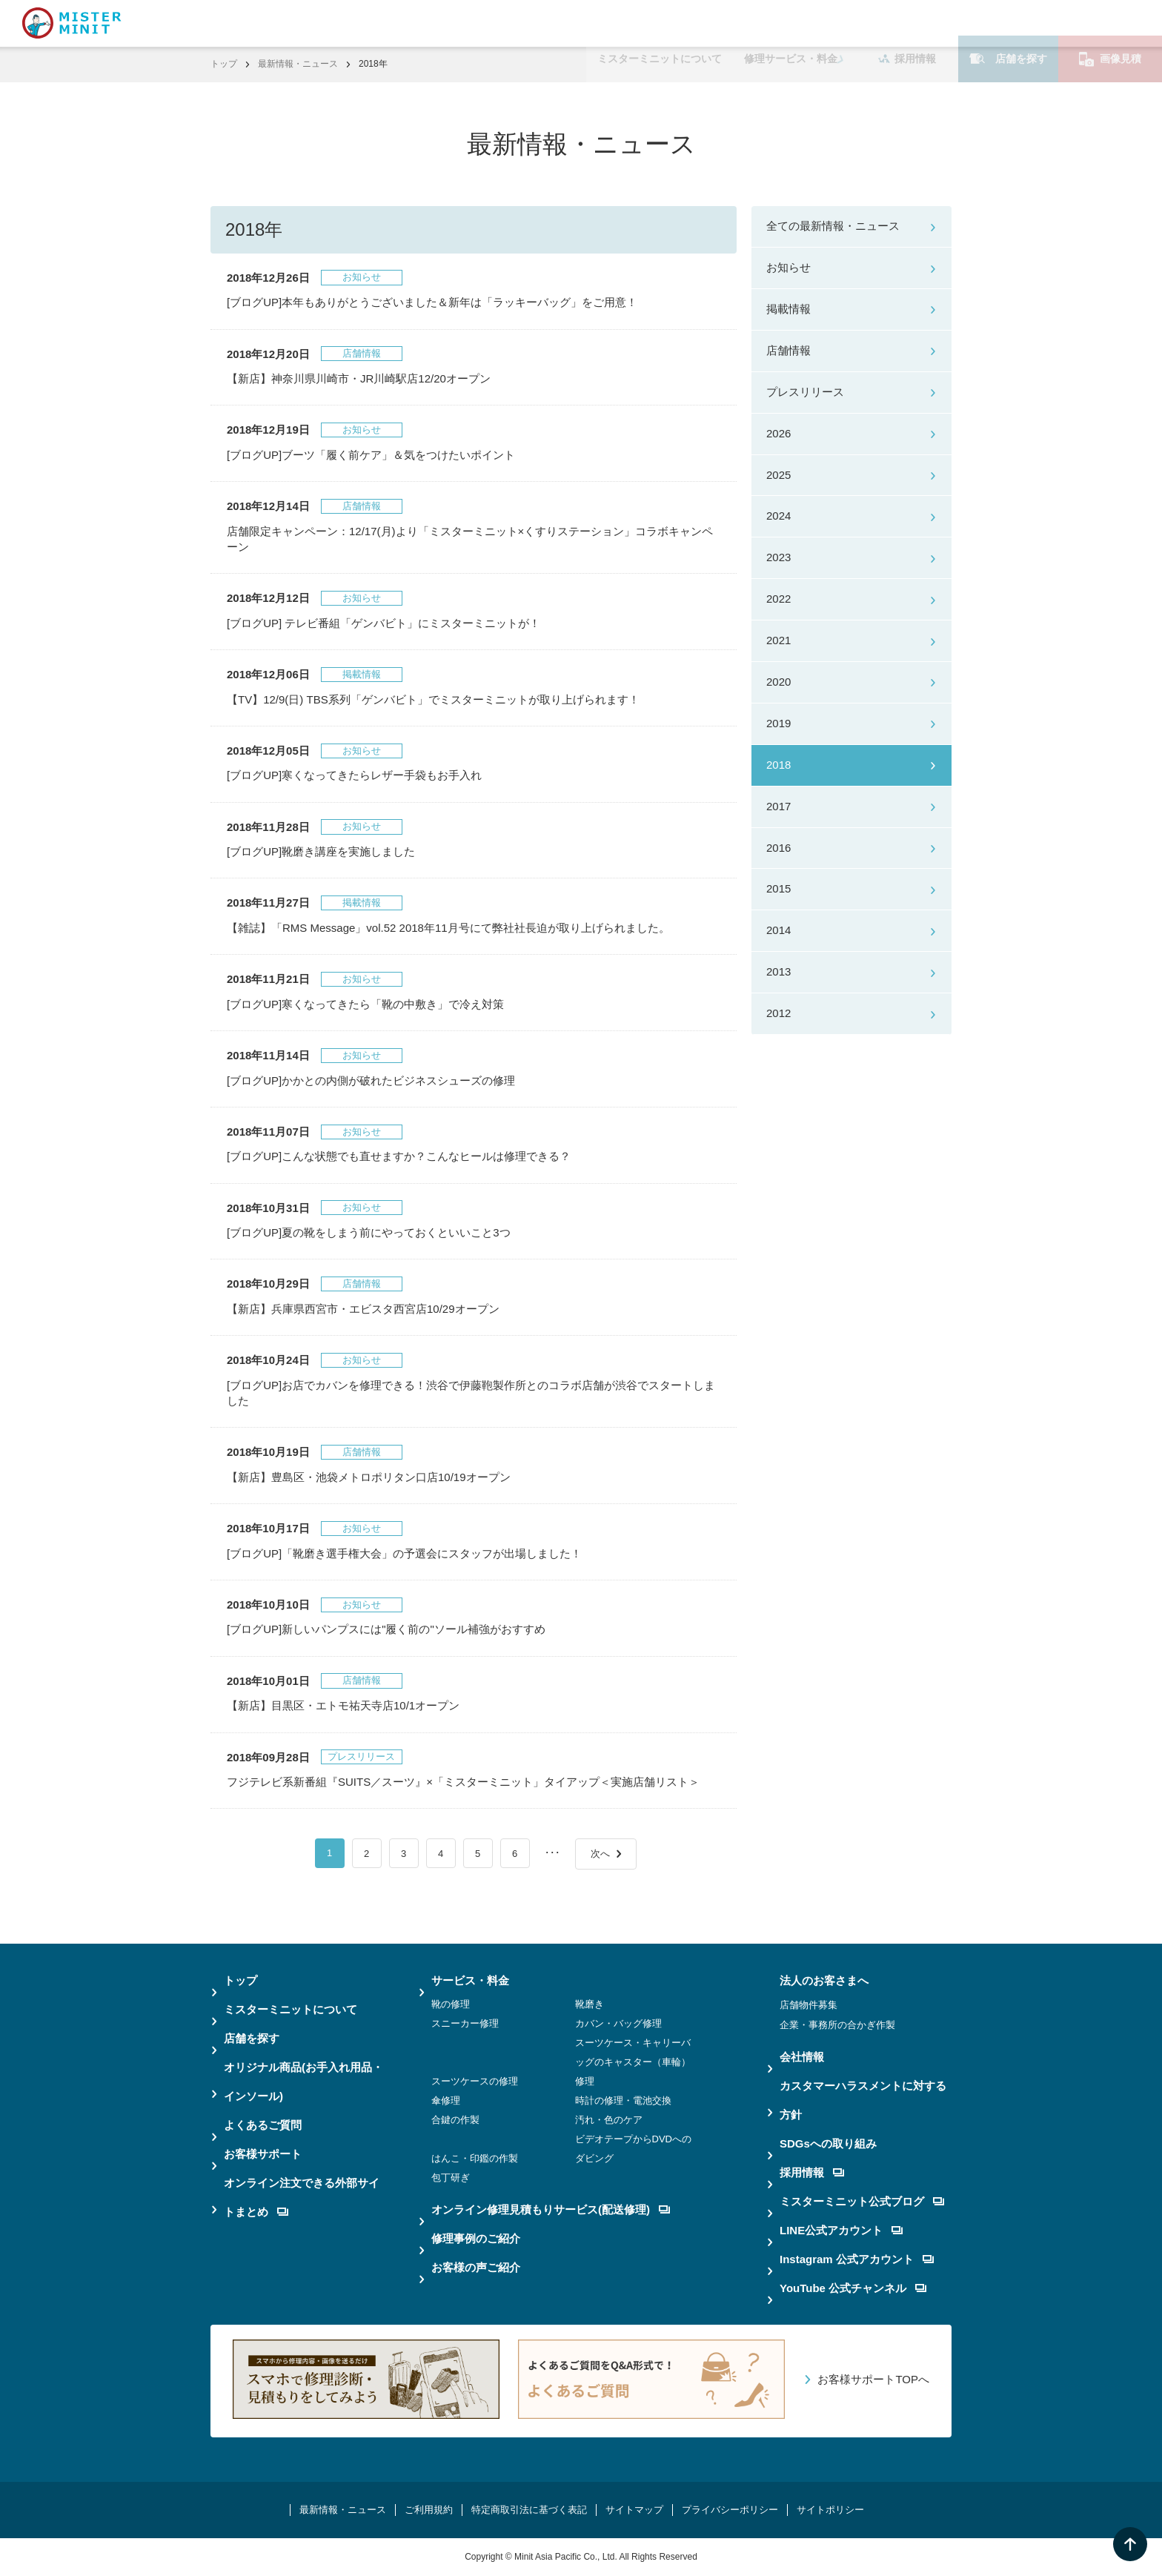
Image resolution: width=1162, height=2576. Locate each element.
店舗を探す (1008, 22)
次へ (600, 1853)
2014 (778, 930)
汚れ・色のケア (609, 2119)
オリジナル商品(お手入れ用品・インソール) (303, 2081)
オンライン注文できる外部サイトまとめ (301, 2197)
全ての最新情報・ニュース (833, 225)
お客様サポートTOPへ (873, 2379)
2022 (778, 598)
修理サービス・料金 (790, 23)
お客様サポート (263, 2154)
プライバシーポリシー (730, 2509)
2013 (778, 971)
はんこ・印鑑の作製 (474, 2158)
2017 (778, 806)
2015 (778, 888)
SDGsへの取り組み (828, 2143)
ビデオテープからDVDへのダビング (633, 2148)
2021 (778, 640)
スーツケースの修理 (474, 2081)
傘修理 (445, 2100)
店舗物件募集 (808, 2004)
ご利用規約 (429, 2509)
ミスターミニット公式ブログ (862, 2201)
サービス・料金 (470, 1980)
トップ (223, 64)
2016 (778, 847)
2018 (778, 764)
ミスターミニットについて (659, 23)
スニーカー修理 (465, 2023)
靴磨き (589, 2004)
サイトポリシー (830, 2509)
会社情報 (802, 2056)
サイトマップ (634, 2509)
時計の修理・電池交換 (623, 2100)
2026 (778, 433)
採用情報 (907, 23)
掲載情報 (788, 308)
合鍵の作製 (455, 2119)
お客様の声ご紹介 (475, 2267)
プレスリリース (805, 391)
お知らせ (788, 267)
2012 (778, 1013)
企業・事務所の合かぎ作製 (837, 2024)
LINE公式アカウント (841, 2230)
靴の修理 (450, 2004)
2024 (778, 515)
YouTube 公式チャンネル (853, 2288)
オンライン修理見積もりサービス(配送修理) (550, 2209)
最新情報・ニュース (298, 64)
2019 (778, 723)
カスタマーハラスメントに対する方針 (863, 2100)
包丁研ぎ (450, 2177)
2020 (778, 681)
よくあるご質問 (263, 2125)
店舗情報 (788, 350)
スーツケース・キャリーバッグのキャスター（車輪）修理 (633, 2062)
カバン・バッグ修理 (618, 2023)
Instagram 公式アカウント (857, 2259)
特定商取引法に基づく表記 (529, 2509)
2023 (778, 557)
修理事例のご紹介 (475, 2238)
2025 (778, 474)
